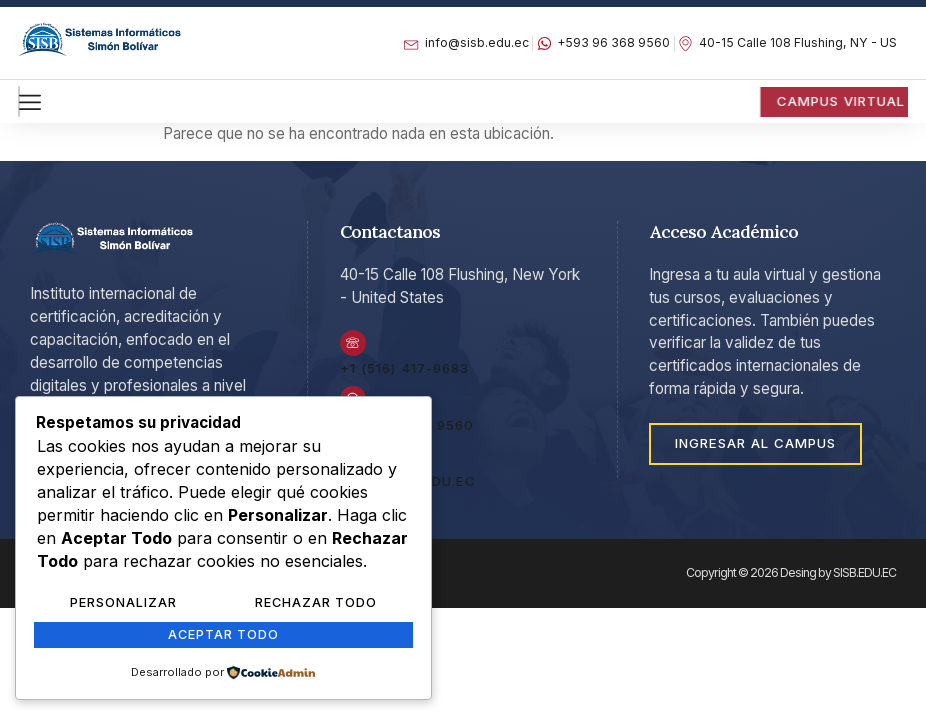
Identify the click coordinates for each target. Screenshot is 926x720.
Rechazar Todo (315, 606)
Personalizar (123, 606)
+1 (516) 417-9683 (404, 373)
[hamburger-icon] (19, 101)
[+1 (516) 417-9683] (354, 346)
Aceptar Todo (223, 636)
